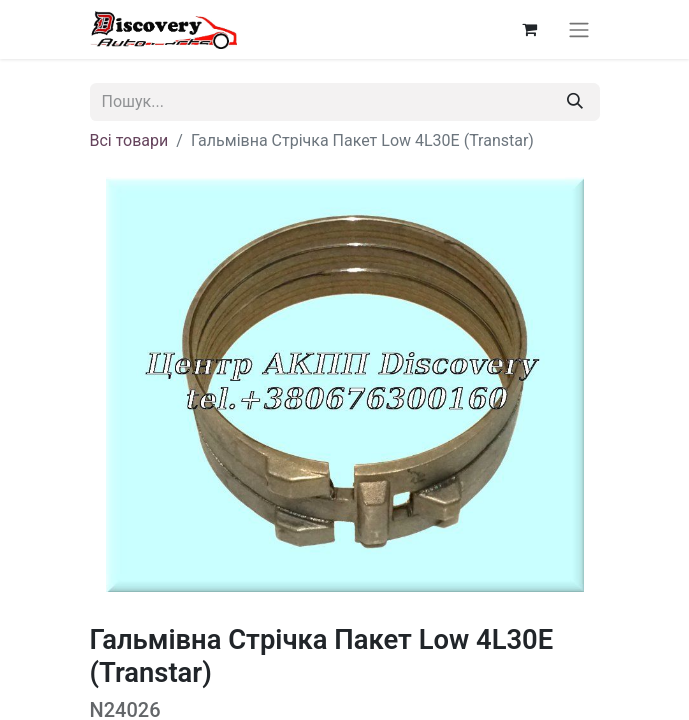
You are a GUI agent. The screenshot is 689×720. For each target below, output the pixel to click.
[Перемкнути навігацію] (579, 29)
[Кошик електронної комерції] (530, 29)
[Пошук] (575, 102)
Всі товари (129, 140)
